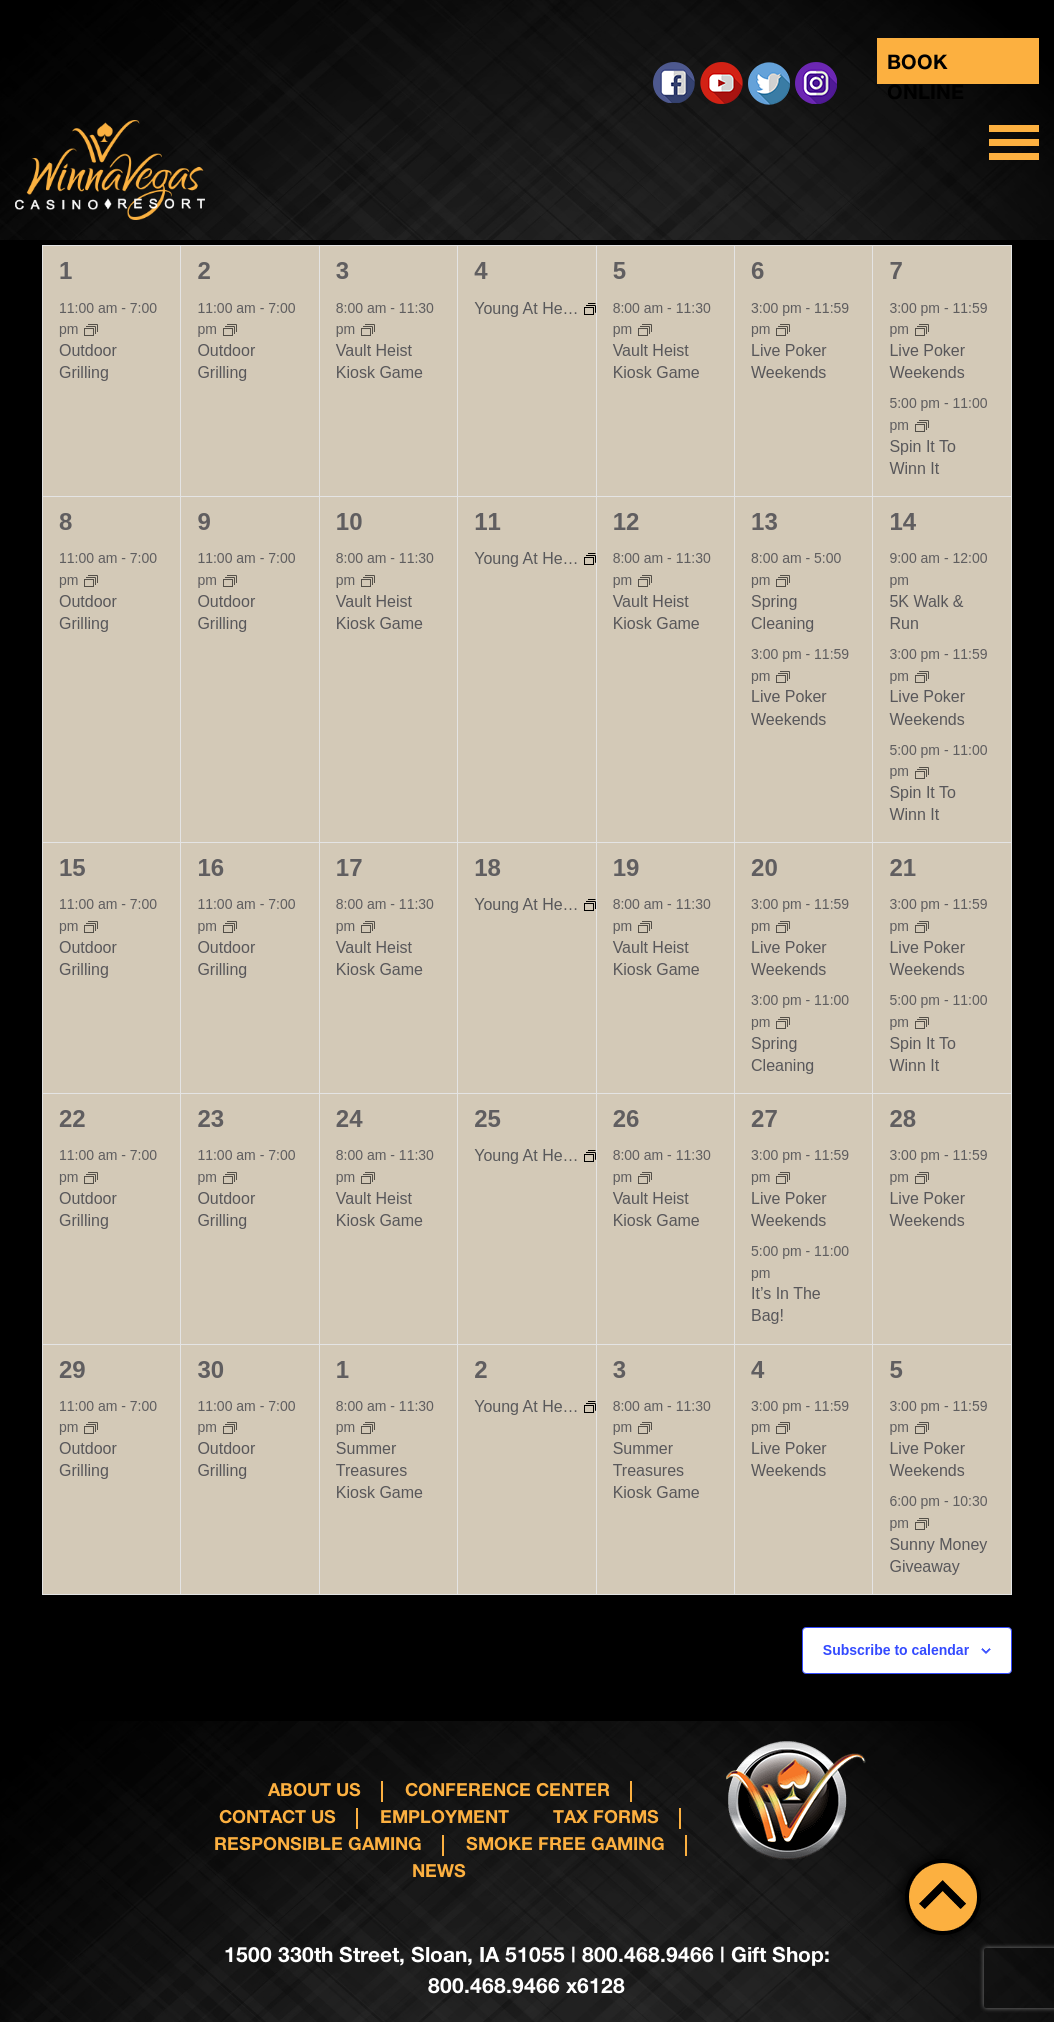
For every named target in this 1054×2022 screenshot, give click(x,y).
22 (72, 1118)
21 (902, 867)
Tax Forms (606, 1816)
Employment (444, 1816)
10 (349, 521)
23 (210, 1118)
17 (349, 867)
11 (487, 521)
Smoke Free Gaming (565, 1843)
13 (764, 521)
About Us (314, 1789)
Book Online (925, 66)
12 (626, 521)
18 (487, 867)
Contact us (277, 1816)
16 (210, 867)
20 (764, 867)
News (439, 1870)
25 (487, 1118)
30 (210, 1369)
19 (626, 867)
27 (764, 1118)
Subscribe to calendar (896, 1650)
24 (349, 1118)
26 (626, 1118)
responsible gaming (318, 1843)
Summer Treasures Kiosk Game (379, 1470)
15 (72, 867)
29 (72, 1369)
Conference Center (507, 1789)
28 (902, 1118)
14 (902, 521)
